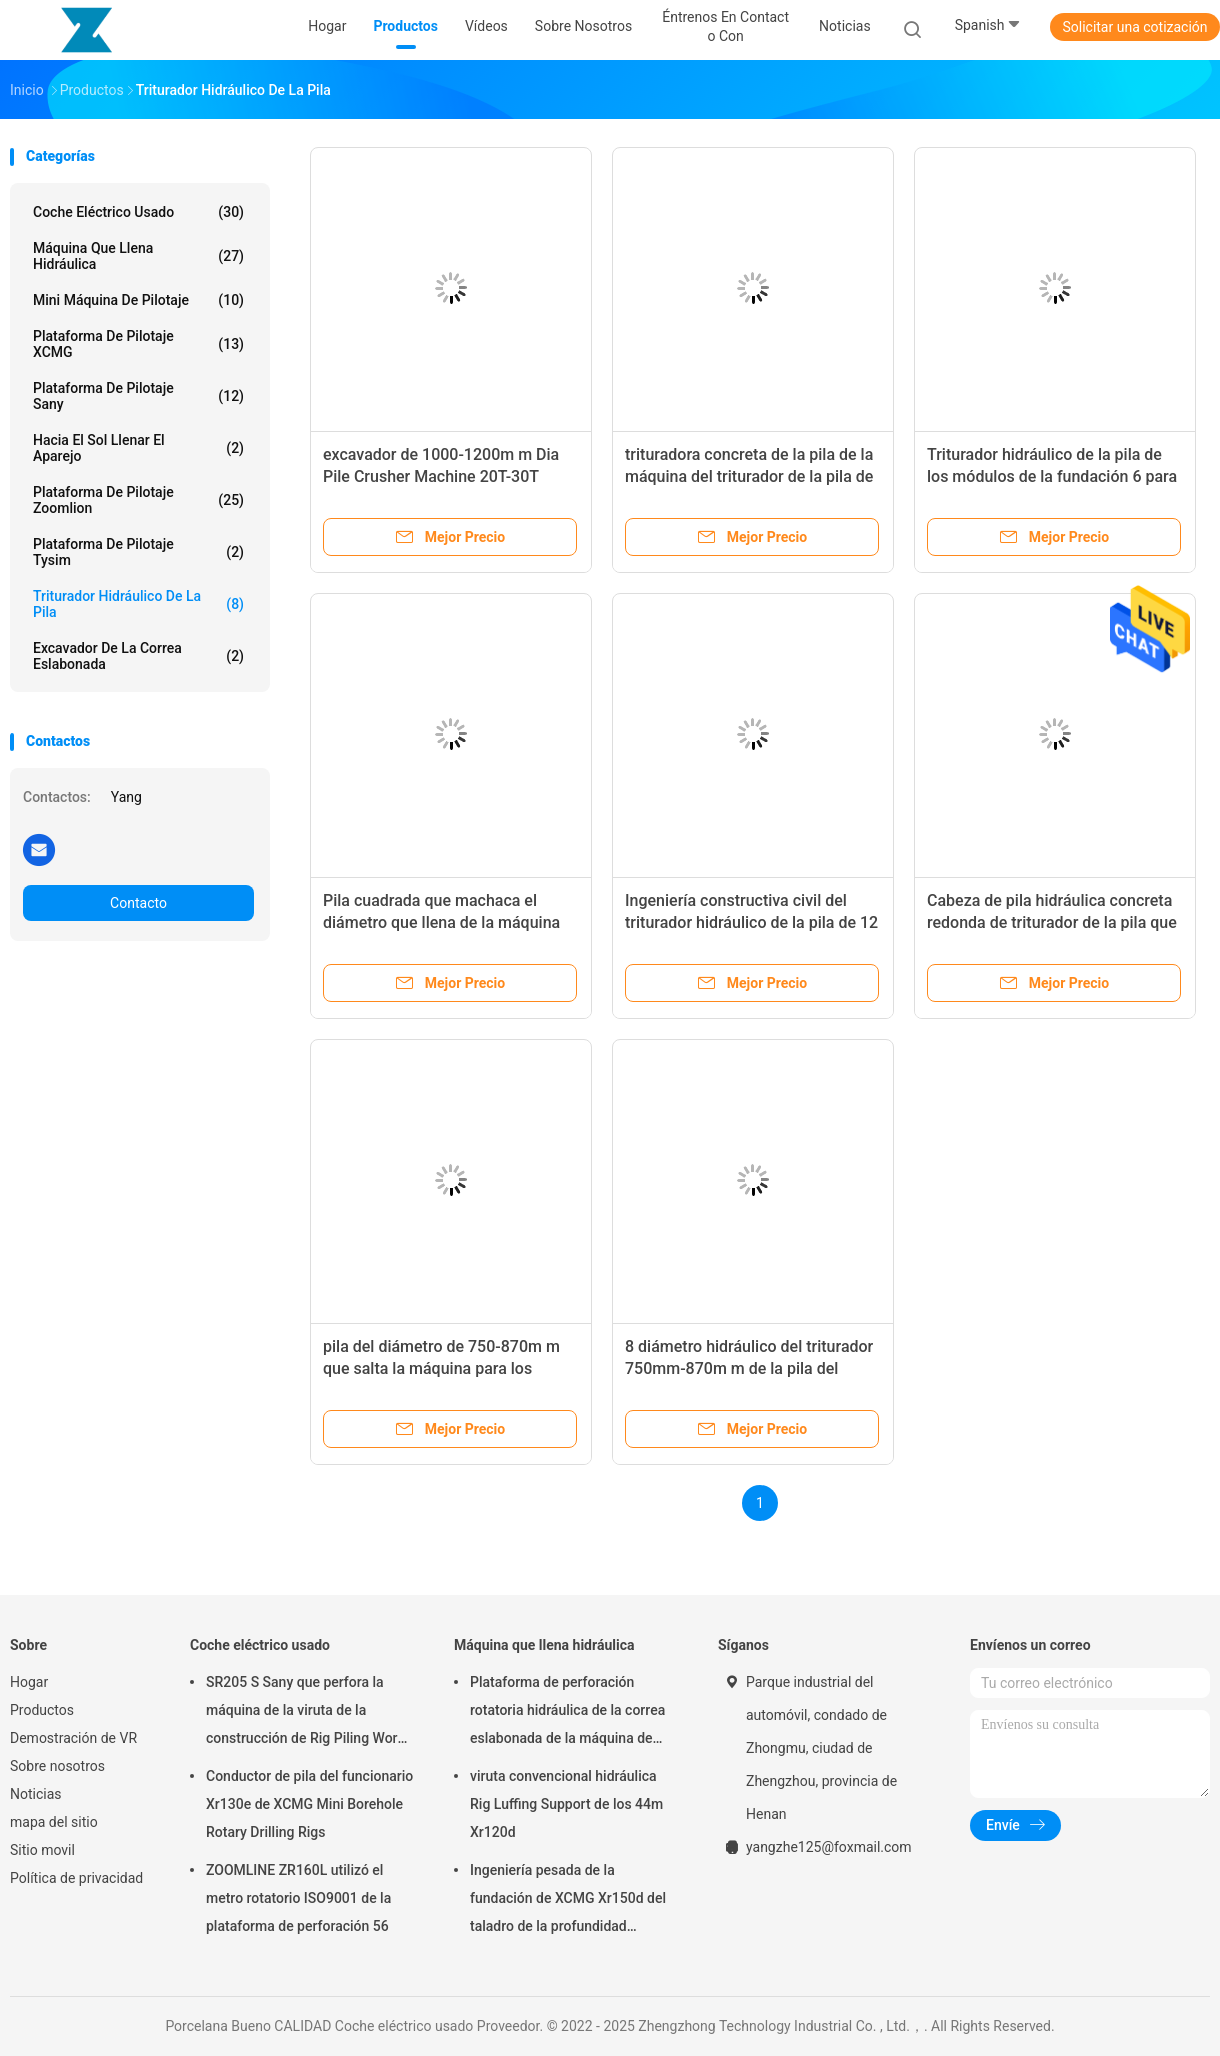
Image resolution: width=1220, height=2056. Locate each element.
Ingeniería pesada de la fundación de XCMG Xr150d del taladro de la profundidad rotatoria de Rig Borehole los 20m (568, 1901)
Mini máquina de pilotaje (138, 300)
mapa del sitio (54, 1822)
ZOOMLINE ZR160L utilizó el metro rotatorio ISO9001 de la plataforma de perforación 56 (298, 1898)
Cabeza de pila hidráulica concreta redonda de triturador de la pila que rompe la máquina (1052, 922)
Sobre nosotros (57, 1766)
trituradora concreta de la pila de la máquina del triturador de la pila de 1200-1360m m (749, 476)
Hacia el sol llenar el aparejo (138, 448)
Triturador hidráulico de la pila (138, 604)
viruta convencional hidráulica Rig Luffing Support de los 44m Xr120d (566, 1804)
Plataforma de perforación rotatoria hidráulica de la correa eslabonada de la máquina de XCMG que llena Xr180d (567, 1713)
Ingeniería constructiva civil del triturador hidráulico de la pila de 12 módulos (751, 922)
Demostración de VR (73, 1738)
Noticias (36, 1794)
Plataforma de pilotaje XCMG (138, 344)
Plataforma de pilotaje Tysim (138, 552)
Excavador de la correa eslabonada (138, 656)
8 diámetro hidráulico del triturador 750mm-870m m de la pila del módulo (749, 1368)
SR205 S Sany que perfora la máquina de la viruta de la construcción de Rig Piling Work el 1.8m (305, 1713)
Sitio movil (42, 1850)
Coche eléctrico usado (138, 212)
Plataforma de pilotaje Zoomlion (138, 500)
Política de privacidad (76, 1878)
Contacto (138, 903)
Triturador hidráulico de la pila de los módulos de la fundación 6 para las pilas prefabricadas (1052, 476)
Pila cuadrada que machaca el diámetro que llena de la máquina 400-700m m (441, 922)
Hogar (29, 1682)
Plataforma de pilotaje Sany (138, 396)
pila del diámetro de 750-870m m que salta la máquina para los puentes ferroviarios (441, 1368)
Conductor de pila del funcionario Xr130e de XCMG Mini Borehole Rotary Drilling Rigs (309, 1804)
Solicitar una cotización (1134, 27)
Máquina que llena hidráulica (138, 256)
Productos (42, 1710)
